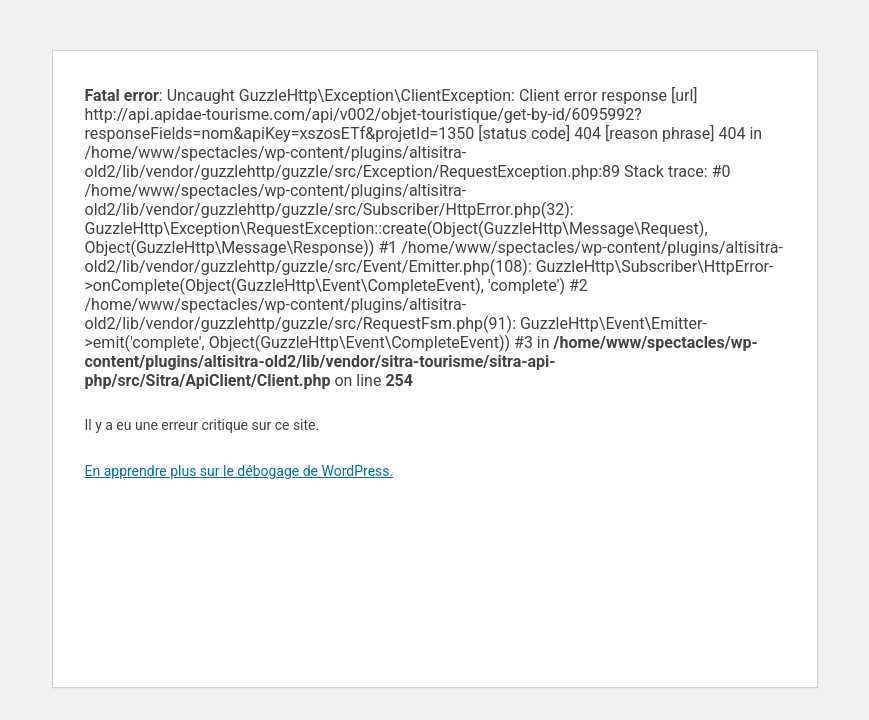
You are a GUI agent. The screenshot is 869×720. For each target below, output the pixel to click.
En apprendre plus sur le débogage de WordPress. (239, 471)
